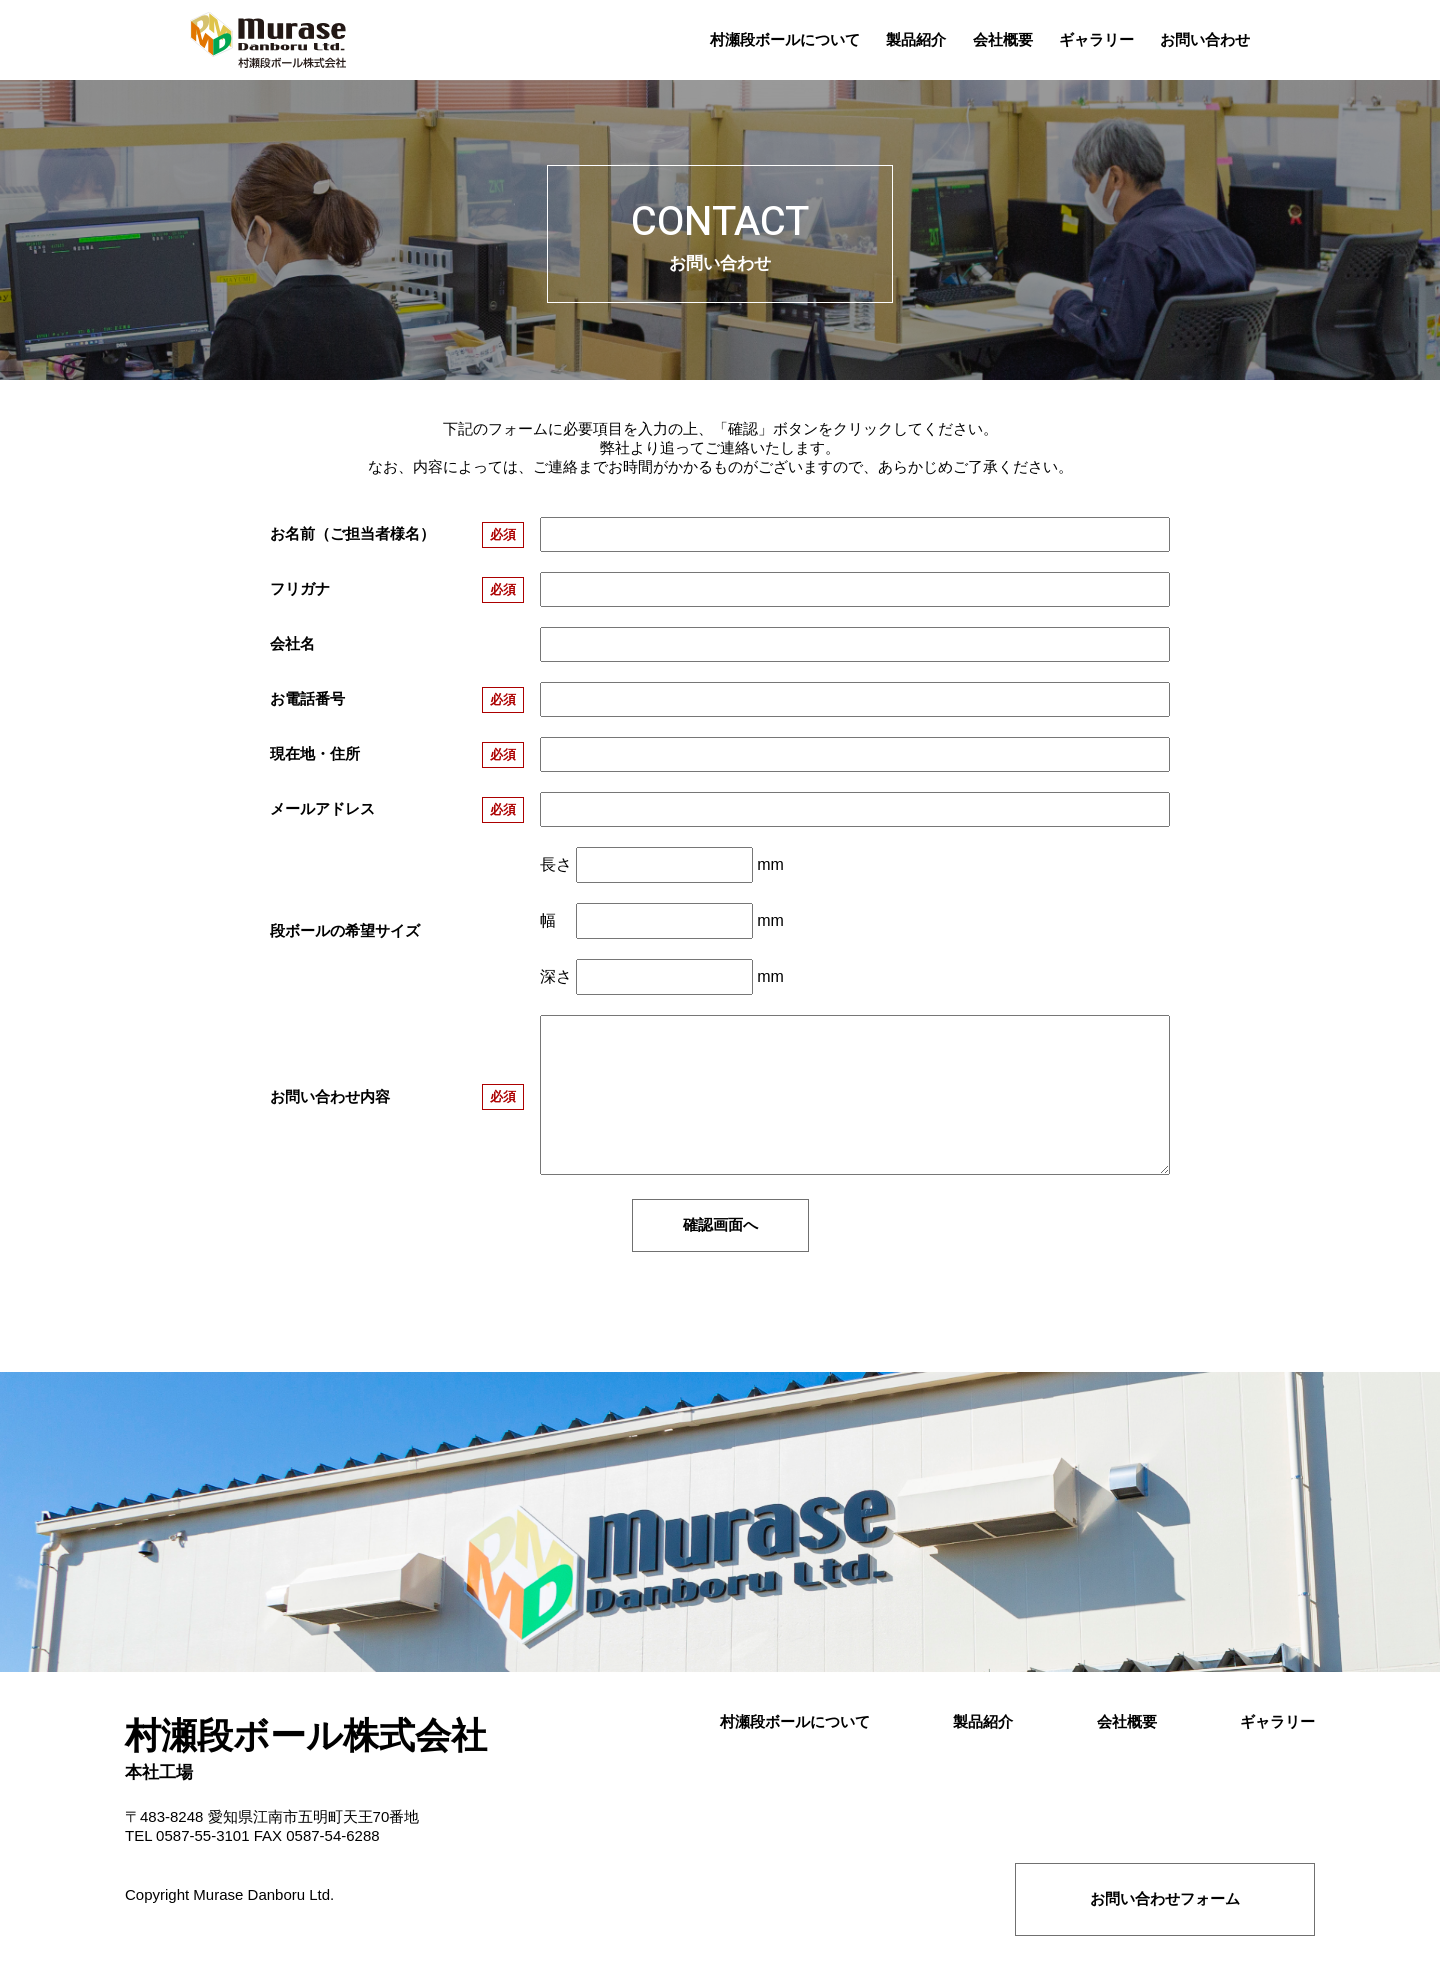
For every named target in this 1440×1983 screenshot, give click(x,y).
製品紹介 (983, 1721)
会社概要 (1127, 1721)
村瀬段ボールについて (795, 1721)
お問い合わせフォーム (1165, 1898)
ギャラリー (1277, 1721)
